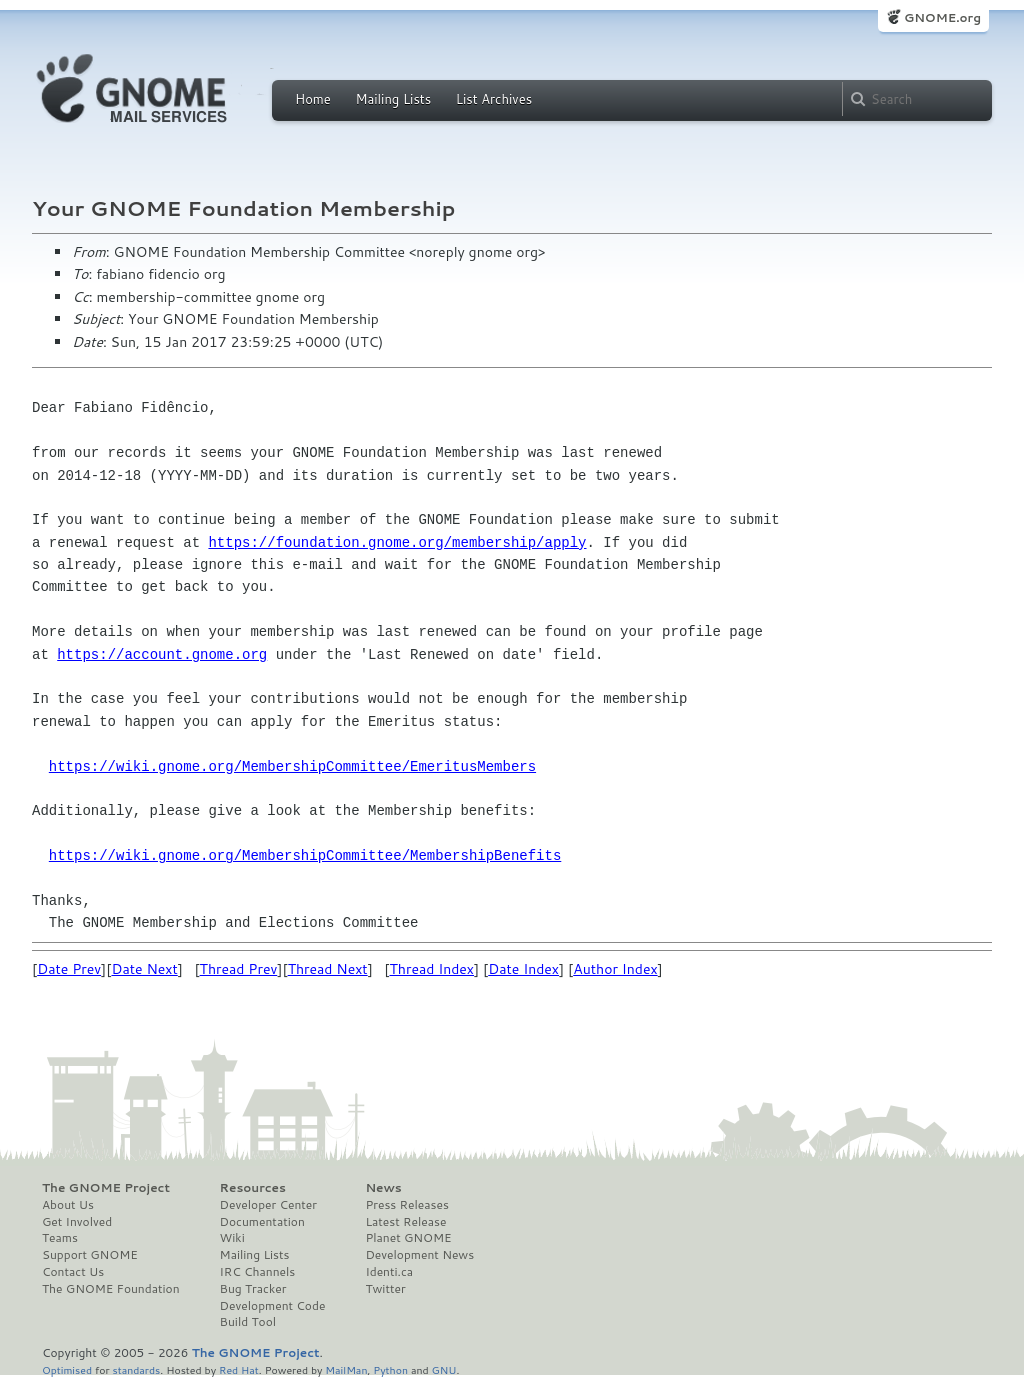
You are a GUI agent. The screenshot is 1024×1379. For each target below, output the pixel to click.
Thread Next (328, 969)
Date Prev (69, 969)
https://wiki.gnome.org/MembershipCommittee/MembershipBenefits (305, 855)
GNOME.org (942, 17)
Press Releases (406, 1205)
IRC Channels (258, 1272)
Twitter (385, 1289)
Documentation (262, 1222)
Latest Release (405, 1222)
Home (313, 99)
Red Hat (239, 1369)
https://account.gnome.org (162, 654)
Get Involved (77, 1222)
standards (136, 1369)
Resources (253, 1188)
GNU (444, 1369)
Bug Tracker (253, 1289)
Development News (419, 1255)
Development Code (273, 1306)
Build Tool (248, 1322)
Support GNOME (90, 1255)
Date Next (144, 969)
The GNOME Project (106, 1188)
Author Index (615, 969)
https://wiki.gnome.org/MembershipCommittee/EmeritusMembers (292, 766)
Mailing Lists (393, 99)
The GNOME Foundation (111, 1289)
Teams (60, 1238)
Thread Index (432, 969)
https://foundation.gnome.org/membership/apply (397, 542)
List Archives (494, 99)
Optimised (67, 1369)
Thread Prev (239, 969)
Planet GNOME (408, 1238)
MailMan (346, 1369)
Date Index (523, 969)
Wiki (232, 1238)
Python (390, 1369)
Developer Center (268, 1205)
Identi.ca (389, 1272)
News (383, 1188)
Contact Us (73, 1272)
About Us (68, 1205)
